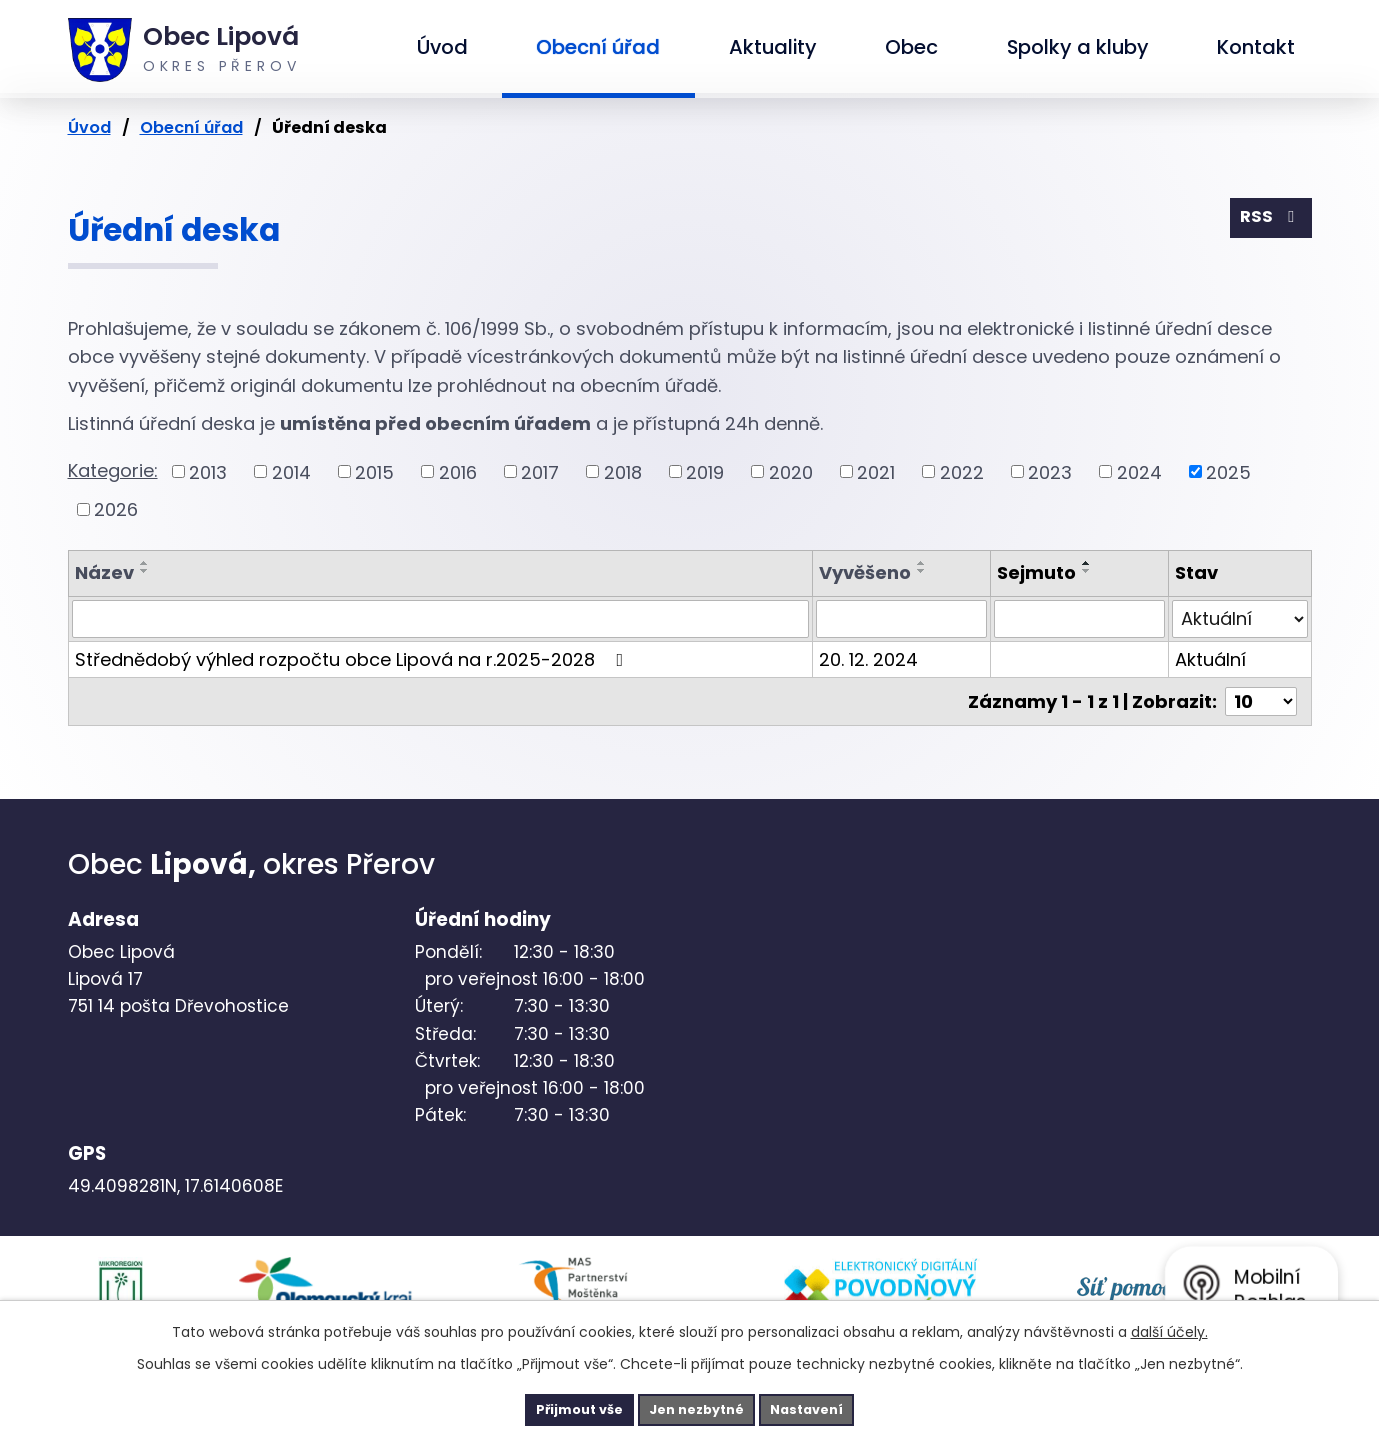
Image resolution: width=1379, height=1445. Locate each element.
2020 (791, 471)
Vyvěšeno (865, 572)
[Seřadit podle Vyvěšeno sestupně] (922, 571)
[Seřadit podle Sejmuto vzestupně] (1087, 563)
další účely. (1169, 1328)
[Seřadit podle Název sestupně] (145, 571)
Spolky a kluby (1078, 47)
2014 (291, 471)
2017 (540, 471)
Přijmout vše (551, 1408)
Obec (911, 47)
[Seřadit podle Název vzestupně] (145, 563)
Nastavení (836, 1408)
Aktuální (1210, 659)
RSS (1268, 221)
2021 (876, 471)
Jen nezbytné (697, 1408)
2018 (623, 471)
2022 (962, 471)
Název (104, 572)
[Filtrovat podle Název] (441, 619)
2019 (705, 471)
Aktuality (773, 47)
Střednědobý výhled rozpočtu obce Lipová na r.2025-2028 (353, 659)
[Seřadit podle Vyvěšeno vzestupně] (922, 563)
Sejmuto (1036, 572)
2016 (458, 471)
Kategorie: (113, 470)
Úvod (442, 47)
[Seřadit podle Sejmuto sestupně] (1087, 571)
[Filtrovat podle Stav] (1240, 619)
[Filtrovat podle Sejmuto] (1079, 619)
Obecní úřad (598, 47)
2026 (116, 509)
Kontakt (1256, 47)
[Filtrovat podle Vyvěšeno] (901, 619)
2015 (374, 471)
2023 (1050, 471)
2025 (1228, 471)
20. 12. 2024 (868, 659)
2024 (1139, 471)
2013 (208, 471)
